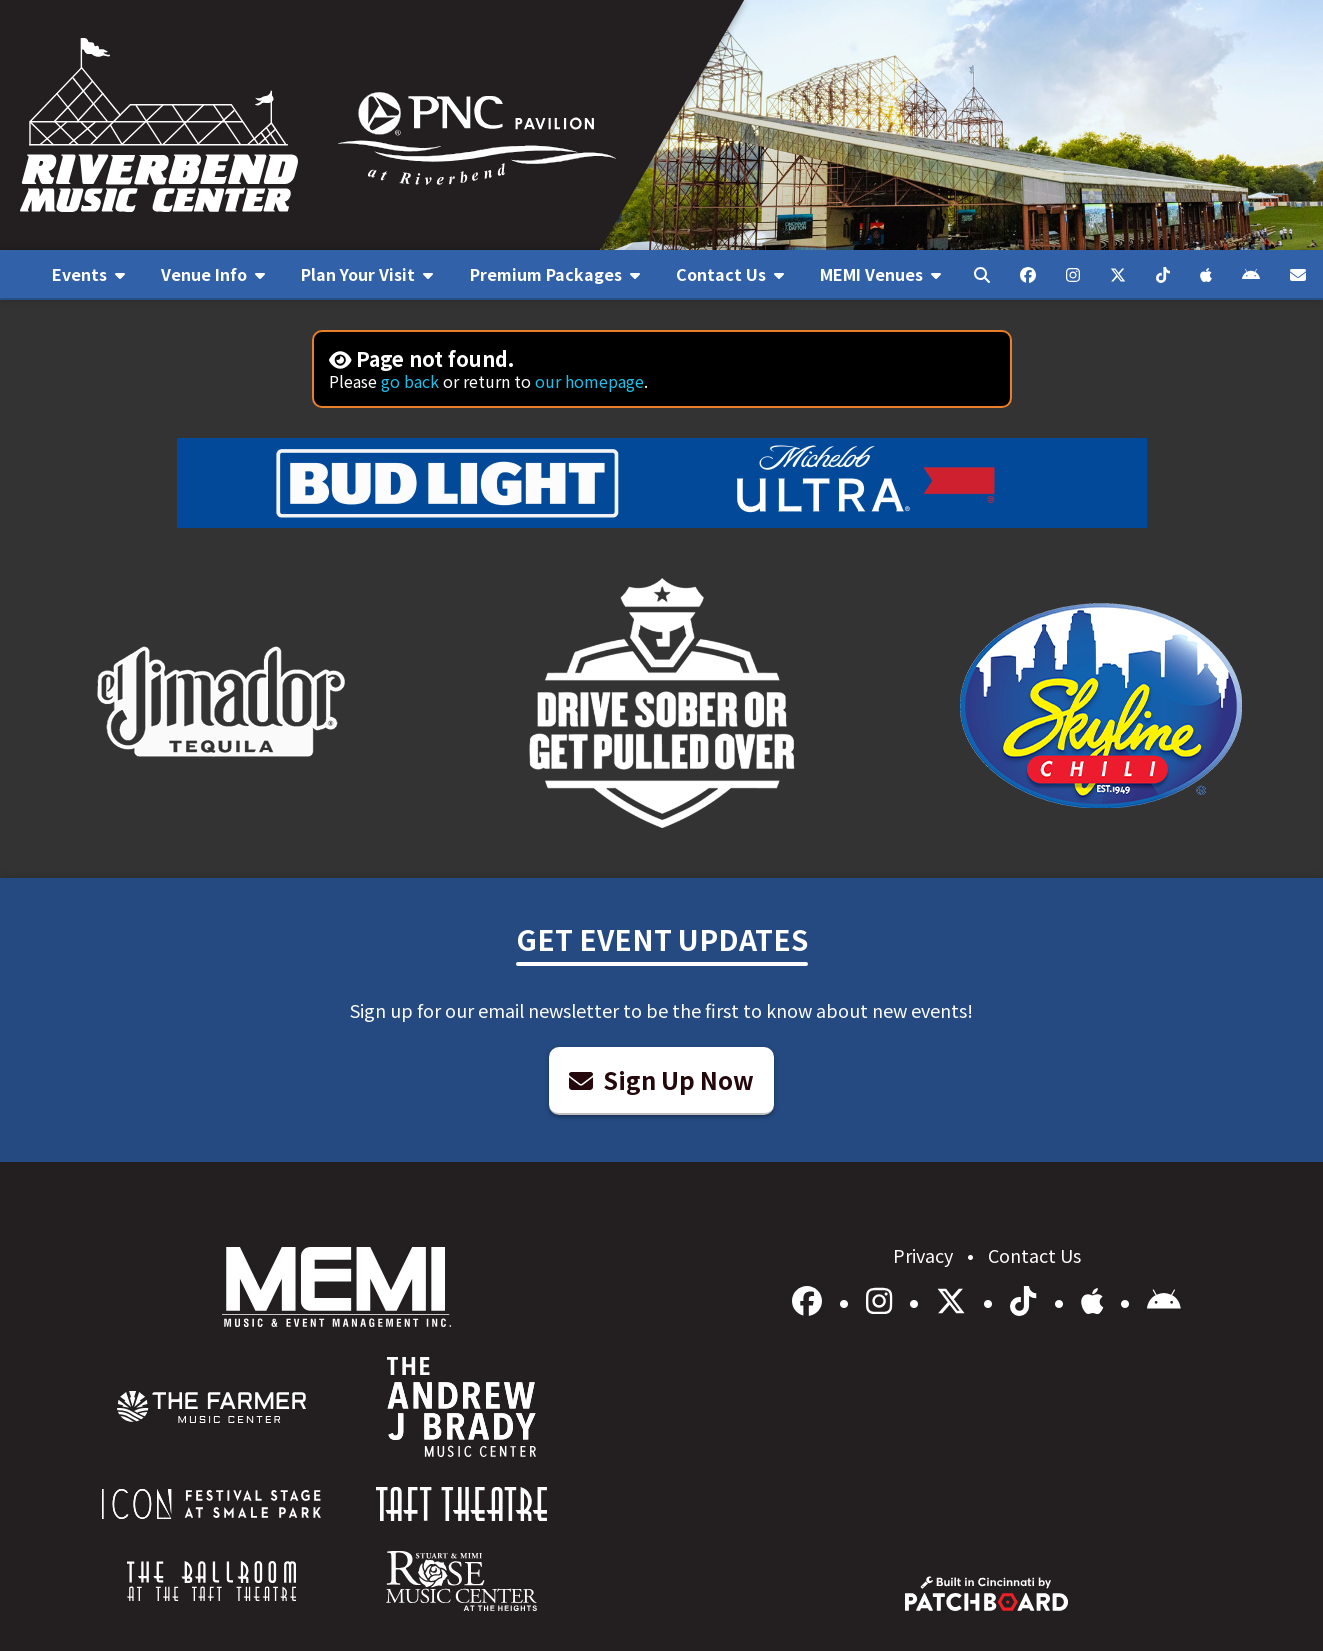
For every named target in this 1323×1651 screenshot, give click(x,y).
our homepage (589, 381)
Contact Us (1034, 1255)
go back (410, 381)
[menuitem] (88, 275)
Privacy (925, 1255)
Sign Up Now (661, 1079)
